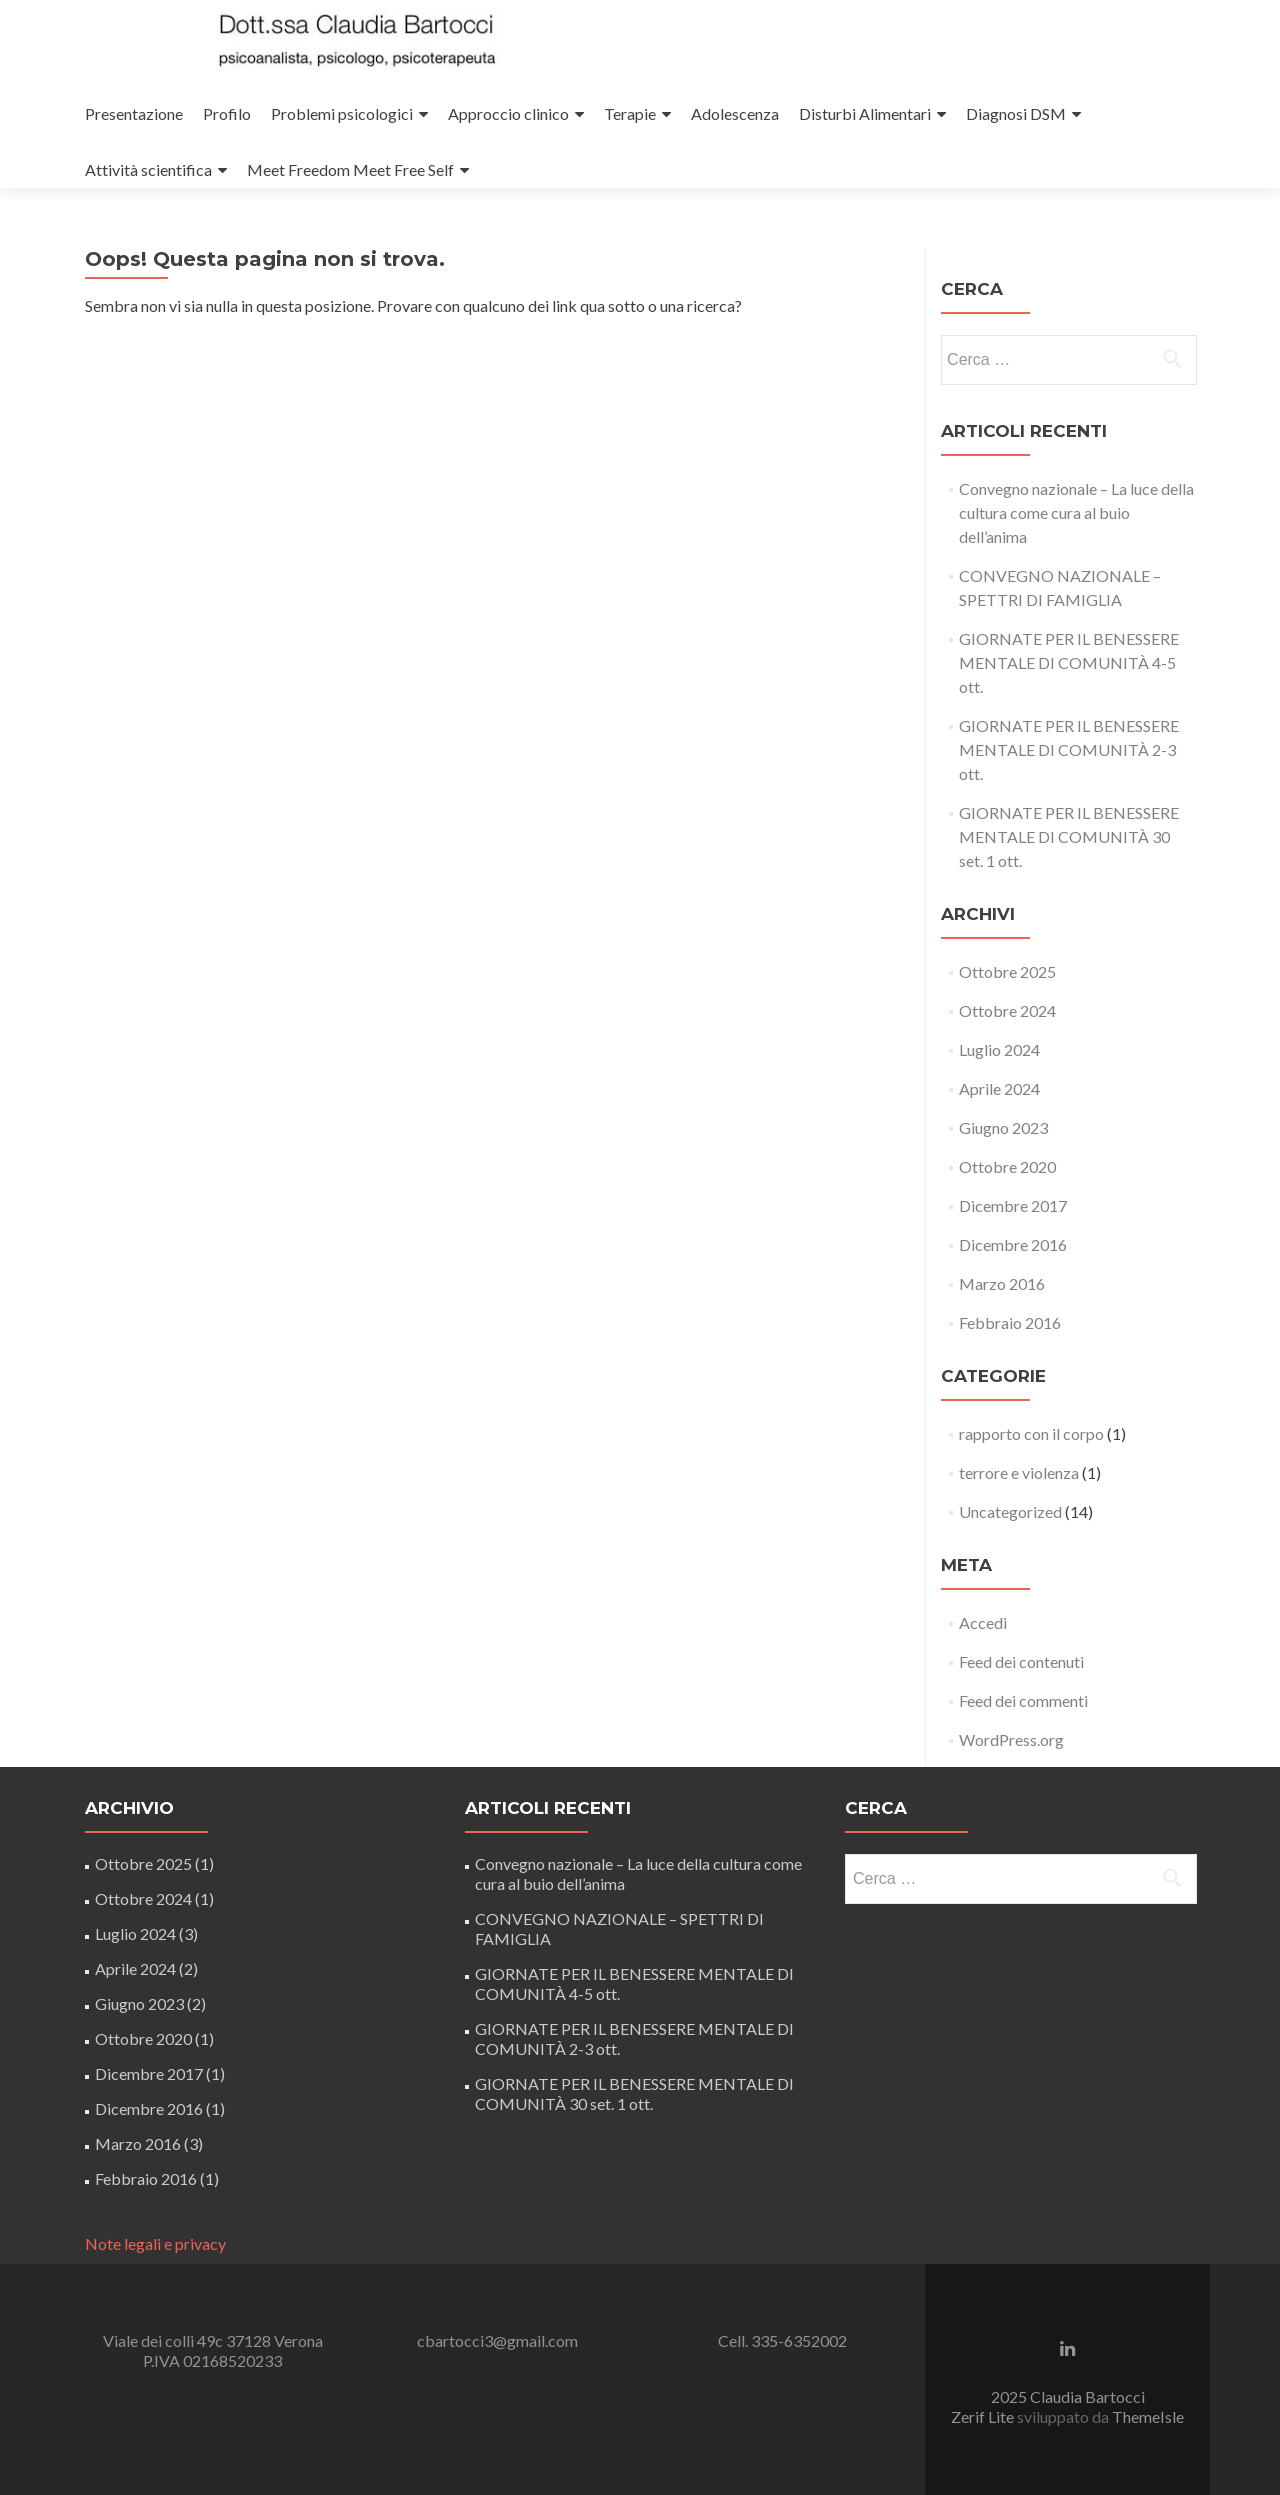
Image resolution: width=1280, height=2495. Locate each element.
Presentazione (134, 113)
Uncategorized (1010, 1511)
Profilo (227, 113)
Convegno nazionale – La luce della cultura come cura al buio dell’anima (1076, 512)
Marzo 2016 (1002, 1283)
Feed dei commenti (1023, 1700)
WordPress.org (1011, 1739)
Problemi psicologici (342, 113)
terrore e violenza (1019, 1472)
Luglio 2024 (999, 1049)
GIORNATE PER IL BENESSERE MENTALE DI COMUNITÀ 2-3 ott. (1069, 749)
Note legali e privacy (155, 2243)
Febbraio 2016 (1010, 1322)
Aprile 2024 (999, 1088)
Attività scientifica (148, 169)
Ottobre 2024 (1007, 1010)
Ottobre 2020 (1007, 1166)
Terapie (630, 113)
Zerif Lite (984, 2416)
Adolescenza (735, 113)
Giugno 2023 (1003, 1127)
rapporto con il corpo (1031, 1433)
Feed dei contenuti (1021, 1661)
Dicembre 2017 (1013, 1205)
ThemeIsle (1148, 2416)
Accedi (983, 1622)
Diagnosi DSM (1016, 113)
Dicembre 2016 (1013, 1244)
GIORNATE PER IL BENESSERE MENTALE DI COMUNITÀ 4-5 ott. (1069, 662)
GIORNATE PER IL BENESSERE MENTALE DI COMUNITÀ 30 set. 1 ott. (1069, 836)
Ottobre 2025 (1007, 971)
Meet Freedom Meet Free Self (350, 169)
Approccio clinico (508, 113)
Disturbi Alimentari (865, 113)
